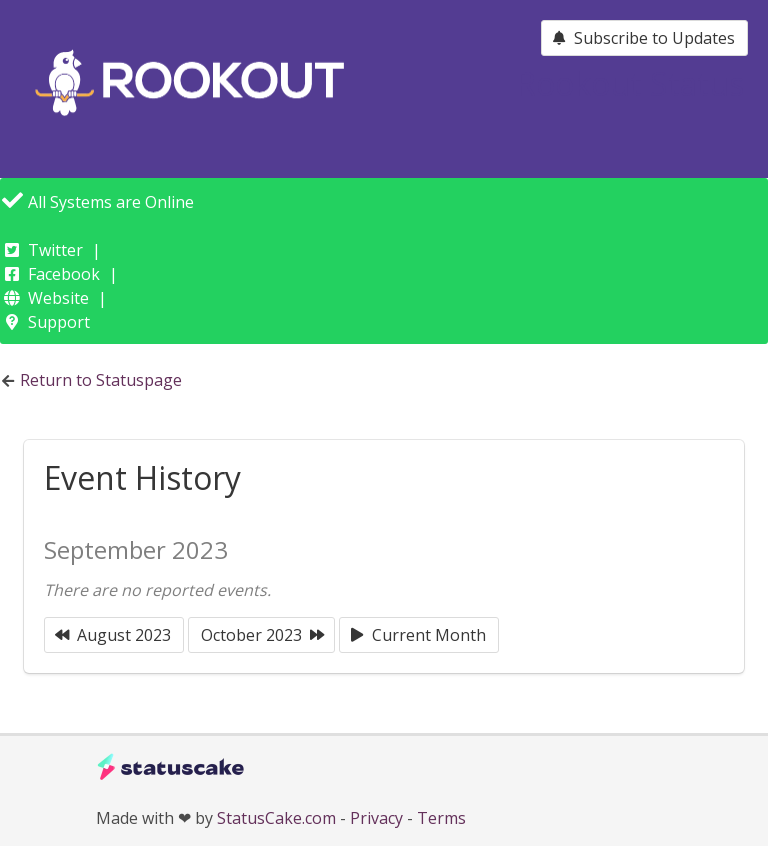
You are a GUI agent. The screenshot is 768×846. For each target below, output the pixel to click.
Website (58, 298)
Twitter (55, 250)
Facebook (64, 274)
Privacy (376, 818)
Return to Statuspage (101, 380)
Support (59, 322)
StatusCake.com (276, 818)
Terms (441, 818)
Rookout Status (630, 83)
